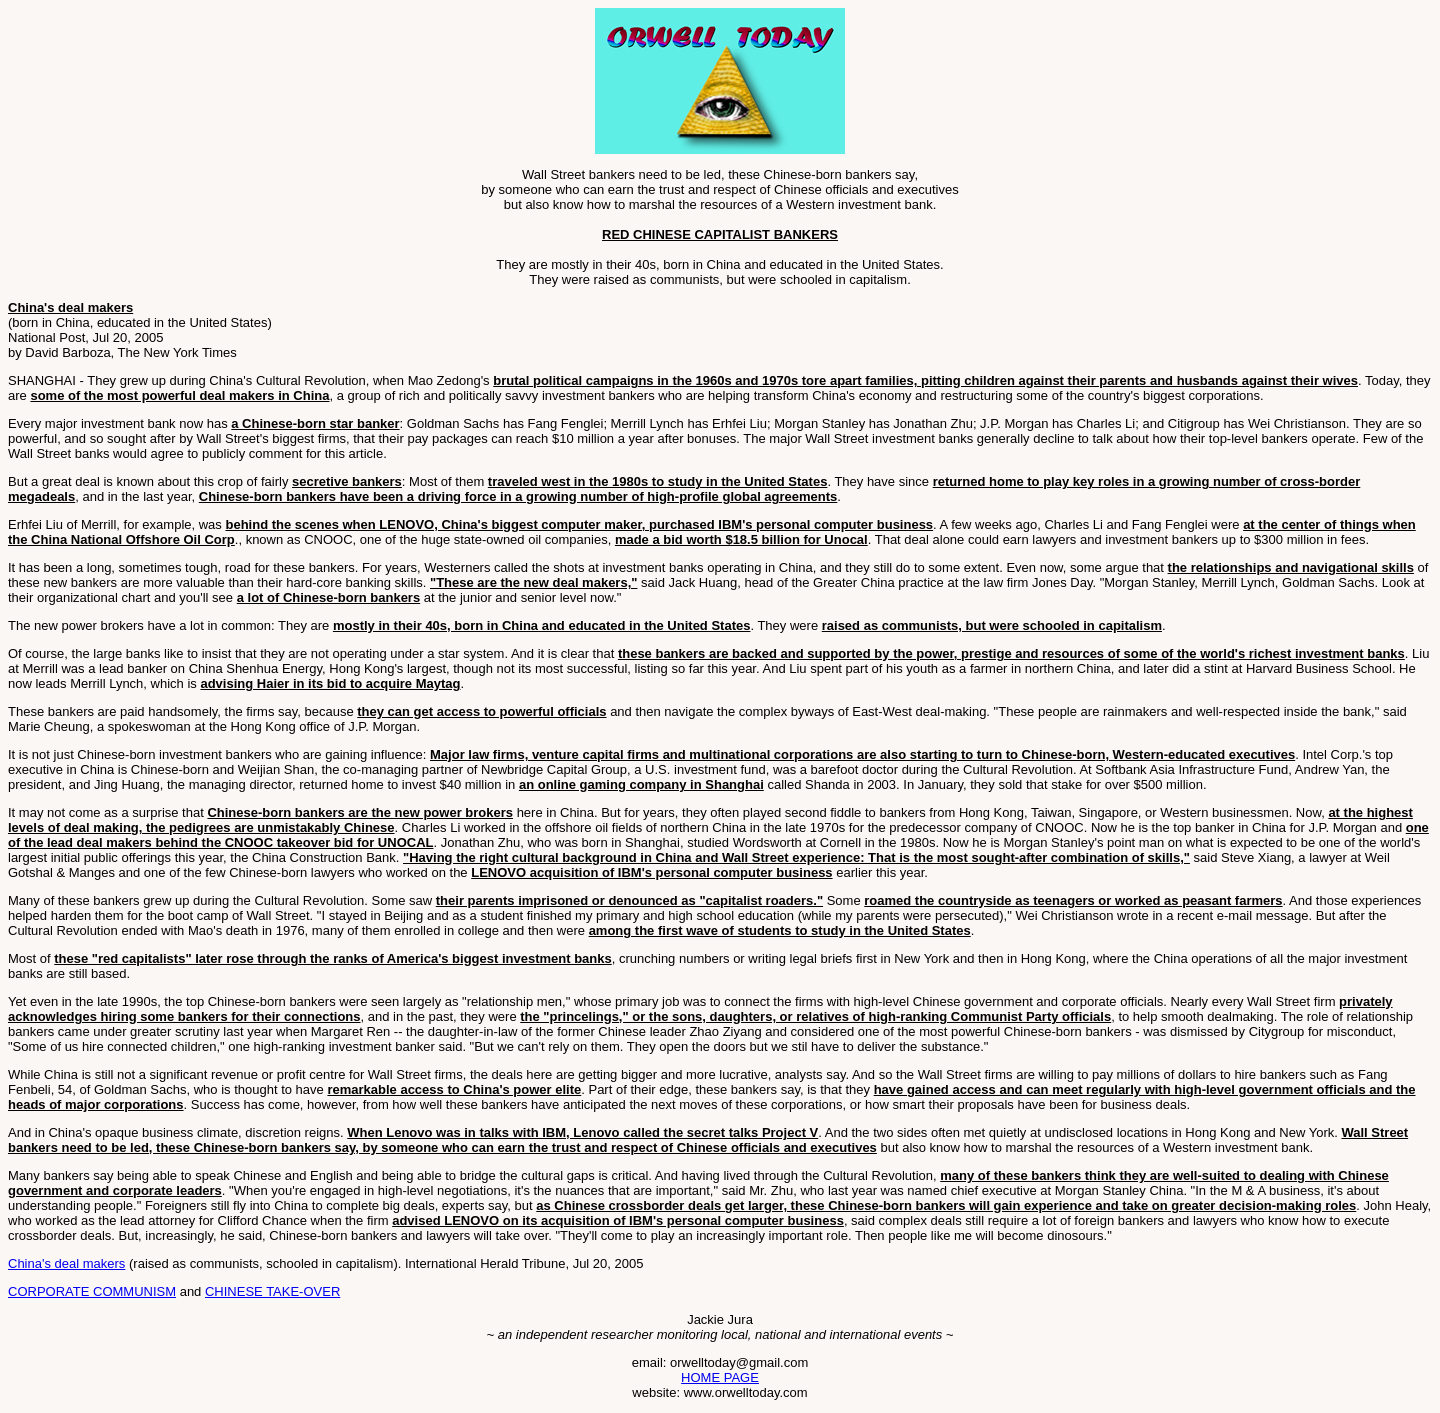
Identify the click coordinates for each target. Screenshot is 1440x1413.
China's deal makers (66, 1263)
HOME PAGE (720, 1377)
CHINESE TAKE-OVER (272, 1291)
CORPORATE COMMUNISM (92, 1291)
